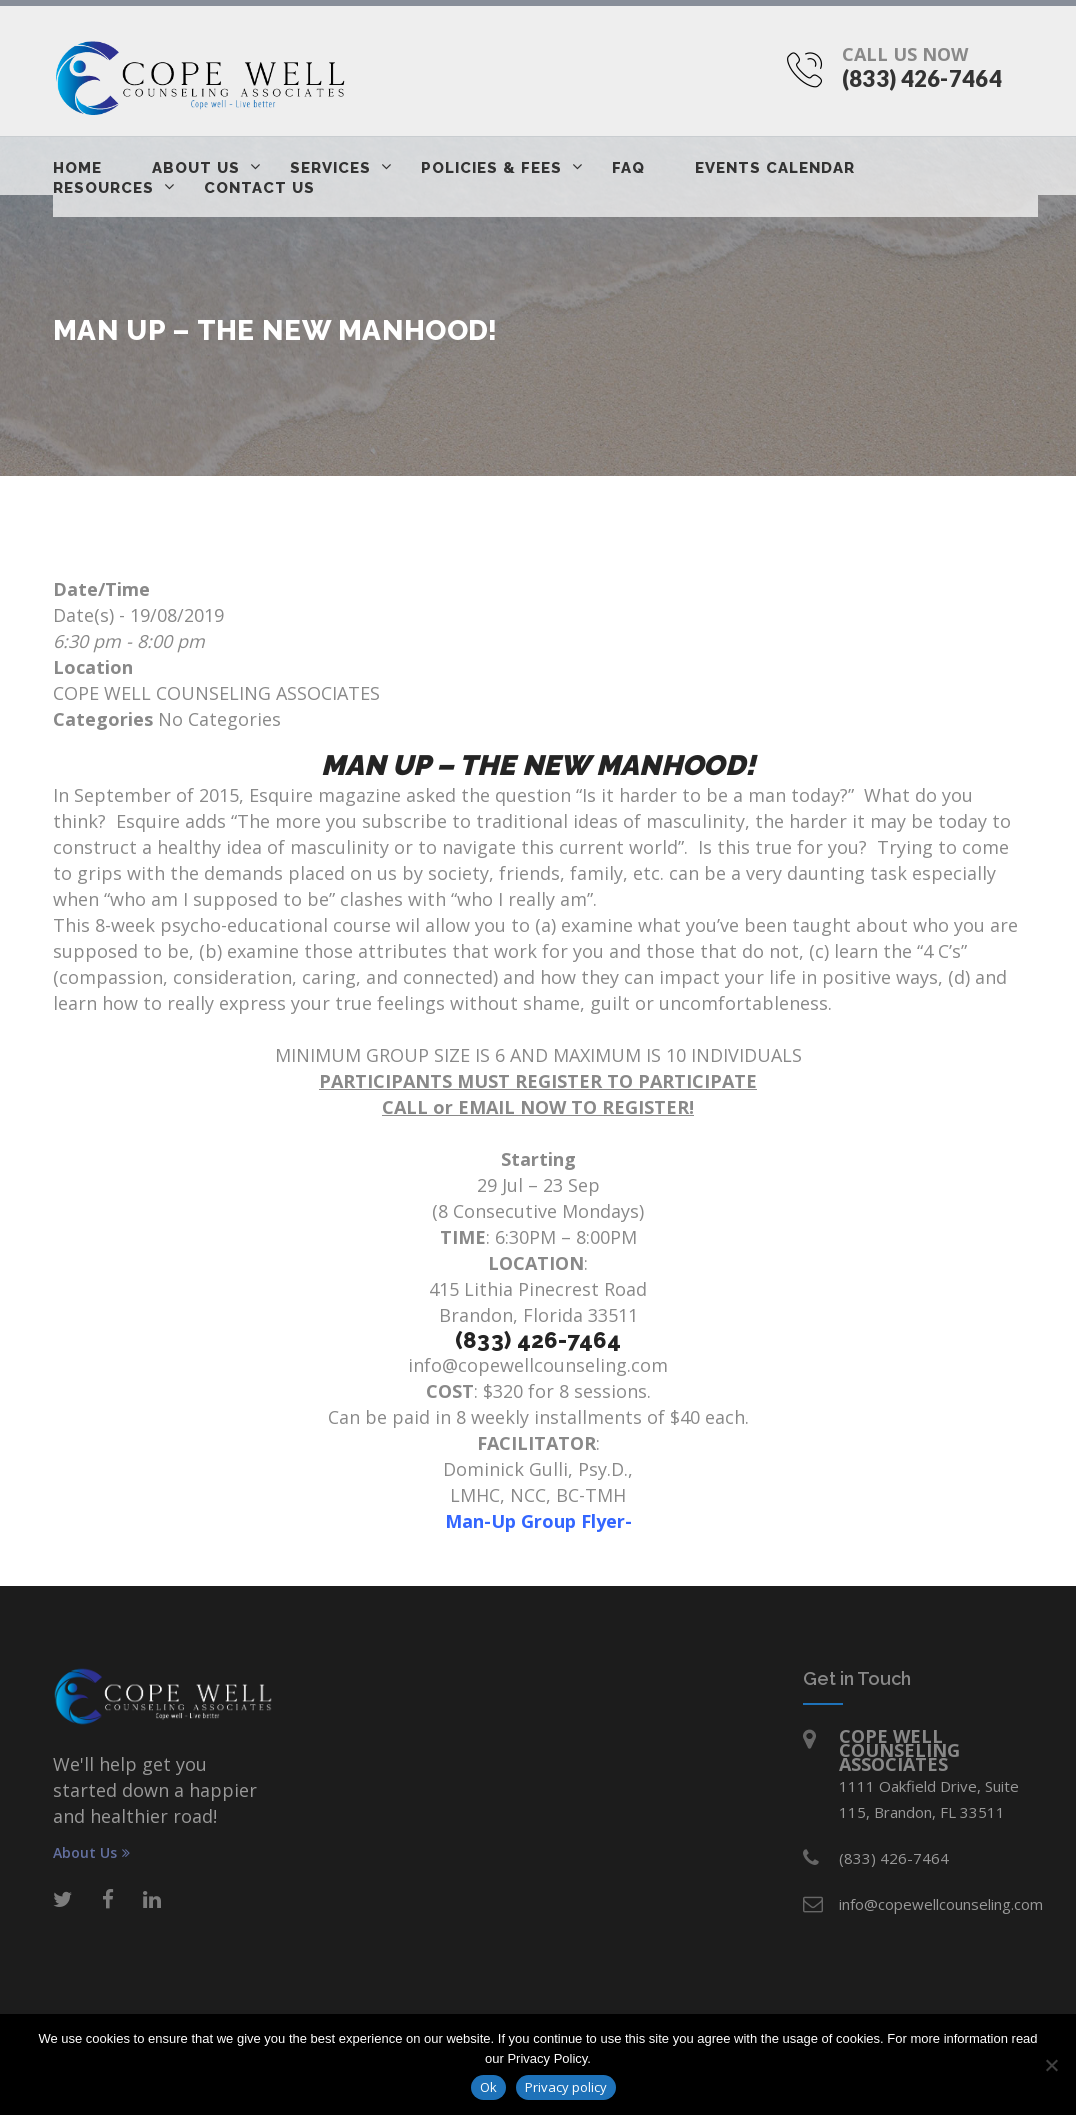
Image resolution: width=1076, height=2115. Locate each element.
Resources (103, 188)
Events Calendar (775, 168)
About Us (196, 168)
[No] (1051, 2065)
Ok (488, 2087)
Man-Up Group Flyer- (538, 1521)
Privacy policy (566, 2087)
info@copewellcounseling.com (538, 1365)
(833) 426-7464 (922, 78)
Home (77, 168)
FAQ (628, 168)
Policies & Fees (491, 168)
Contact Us (259, 188)
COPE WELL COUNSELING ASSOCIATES (216, 693)
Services (330, 168)
